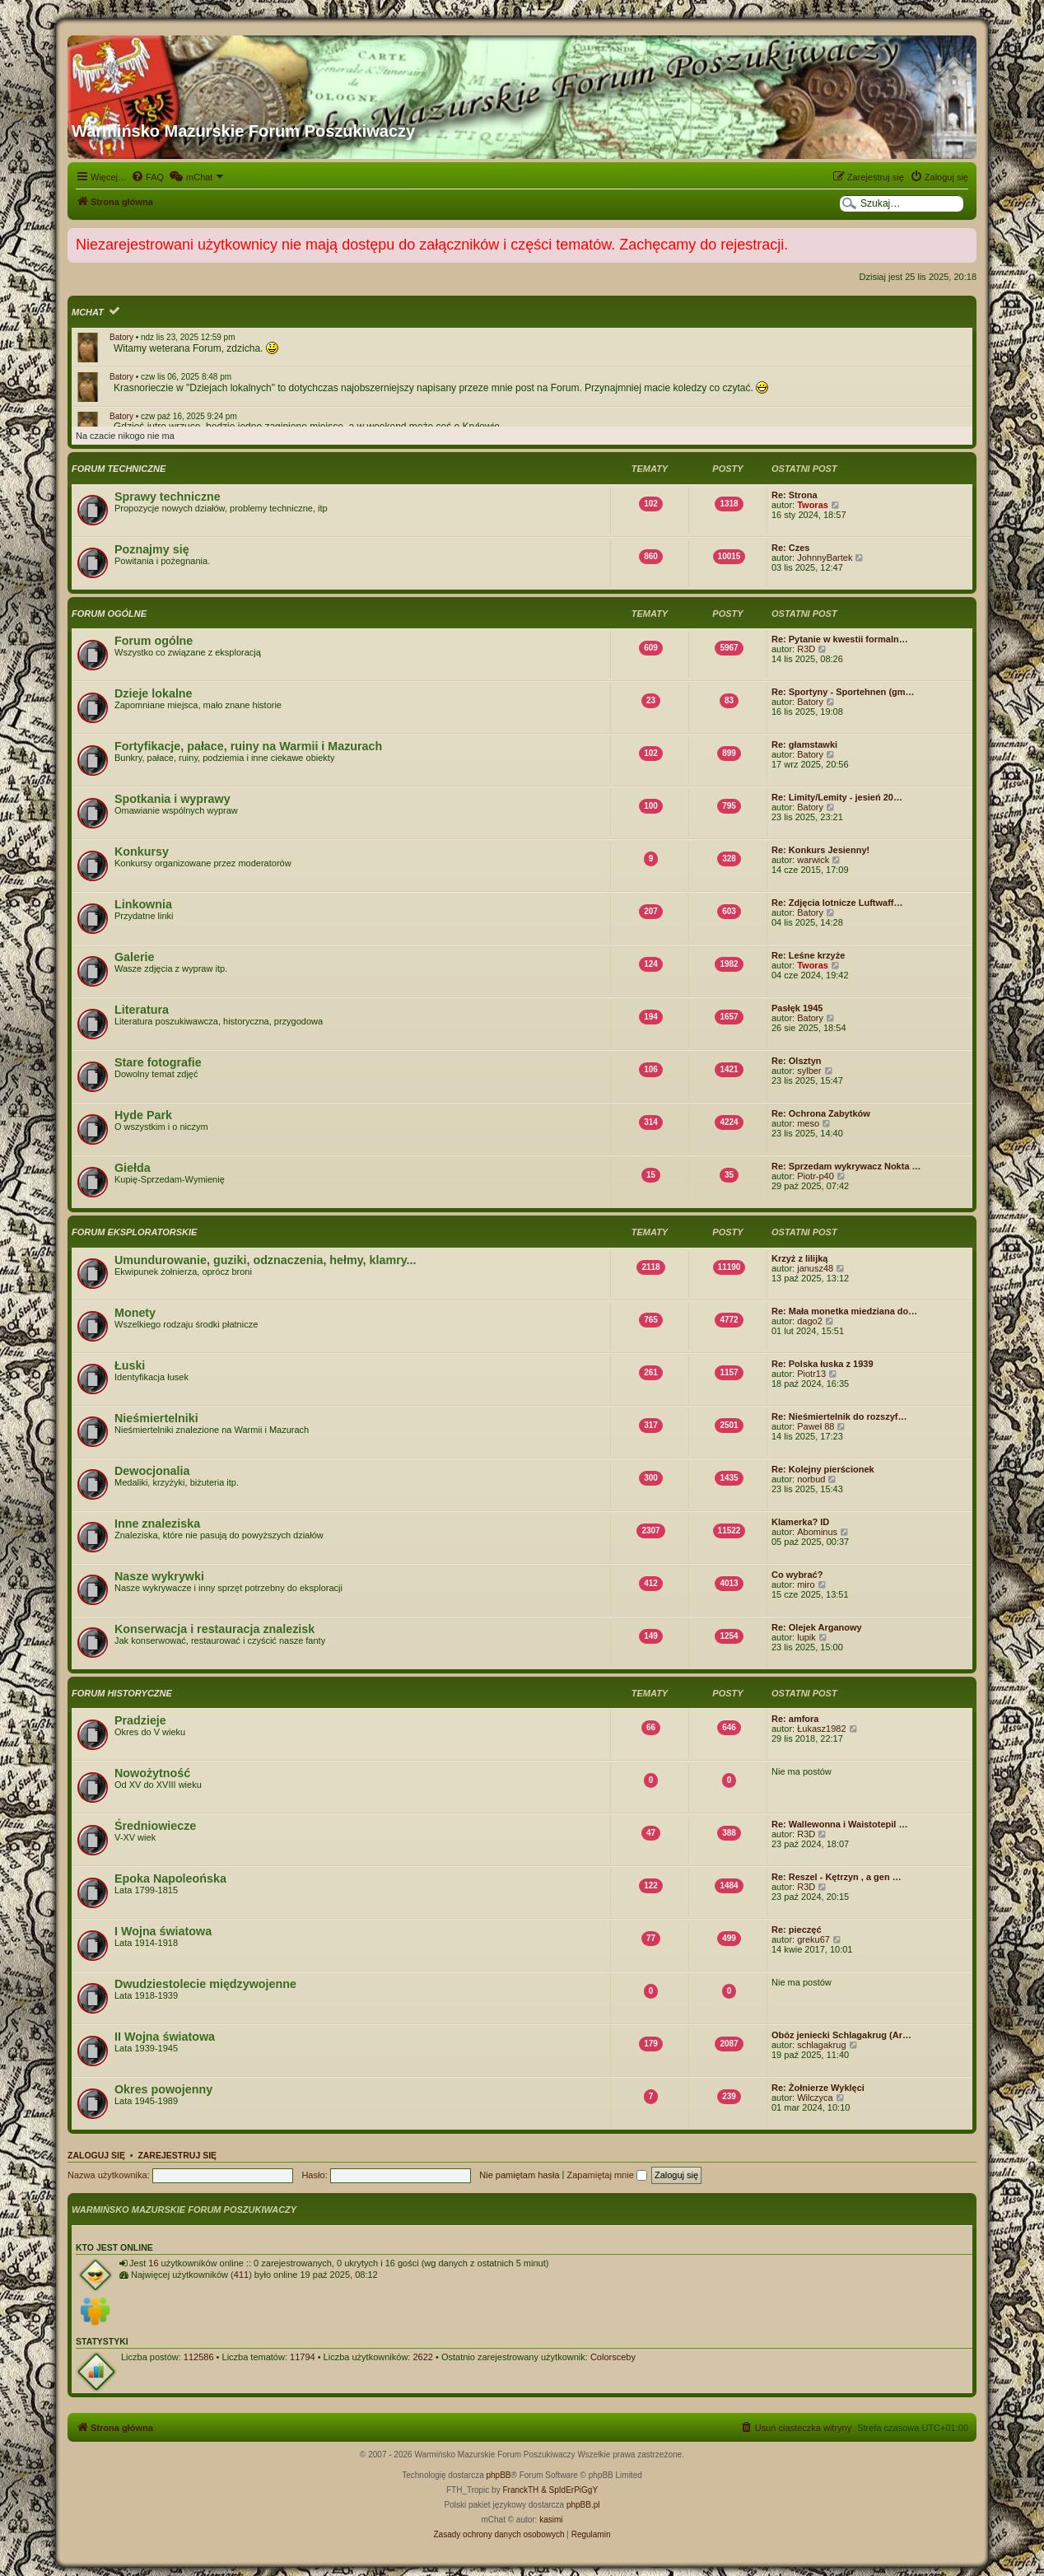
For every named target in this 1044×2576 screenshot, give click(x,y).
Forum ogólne (109, 613)
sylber (809, 1071)
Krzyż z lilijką (799, 1258)
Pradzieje (140, 1720)
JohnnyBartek (824, 557)
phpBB (499, 2475)
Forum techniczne (118, 469)
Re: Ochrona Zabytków (820, 1113)
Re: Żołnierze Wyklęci (818, 2088)
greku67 (813, 1939)
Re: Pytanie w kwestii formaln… (839, 639)
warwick (813, 860)
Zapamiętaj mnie (606, 2175)
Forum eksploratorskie (134, 1232)
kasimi (550, 2519)
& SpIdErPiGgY (569, 2489)
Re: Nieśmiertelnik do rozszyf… (839, 1416)
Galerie (134, 957)
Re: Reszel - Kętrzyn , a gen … (836, 1877)
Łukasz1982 (821, 1729)
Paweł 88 (815, 1426)
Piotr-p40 (815, 1176)
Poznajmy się (151, 549)
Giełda (132, 1167)
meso (808, 1123)
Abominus (817, 1532)
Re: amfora (794, 1719)
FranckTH (520, 2489)
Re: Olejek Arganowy (816, 1627)
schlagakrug (821, 2045)
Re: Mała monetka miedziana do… (844, 1311)
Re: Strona (794, 495)
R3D (806, 649)
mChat (88, 312)
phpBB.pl (583, 2504)
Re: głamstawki (804, 744)
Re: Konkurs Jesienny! (820, 850)
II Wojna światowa (164, 2036)
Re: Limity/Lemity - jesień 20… (836, 797)
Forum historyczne (122, 1693)
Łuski (129, 1365)
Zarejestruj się (177, 2155)
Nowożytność (152, 1773)
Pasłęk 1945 (797, 1008)
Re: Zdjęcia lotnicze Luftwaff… (837, 903)
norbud (811, 1479)
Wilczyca (814, 2097)
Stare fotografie (158, 1062)
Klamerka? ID (800, 1522)
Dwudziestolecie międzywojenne (205, 1983)
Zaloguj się (96, 2155)
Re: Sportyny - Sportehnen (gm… (843, 692)
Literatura (141, 1009)
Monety (135, 1312)
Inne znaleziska (157, 1523)
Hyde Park (143, 1115)
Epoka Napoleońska (170, 1878)
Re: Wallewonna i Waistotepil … (839, 1824)
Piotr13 (811, 1374)
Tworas (812, 505)
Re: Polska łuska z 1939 (822, 1364)
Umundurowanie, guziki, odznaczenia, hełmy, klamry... (265, 1260)
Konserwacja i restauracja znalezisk (214, 1629)
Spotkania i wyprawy (172, 798)
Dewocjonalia (151, 1470)
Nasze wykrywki (159, 1576)
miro (805, 1584)
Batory (121, 337)
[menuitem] (147, 177)
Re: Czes (790, 548)
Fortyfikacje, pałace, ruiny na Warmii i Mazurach (248, 746)
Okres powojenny (163, 2089)
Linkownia (143, 904)
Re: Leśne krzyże (808, 955)
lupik (806, 1637)
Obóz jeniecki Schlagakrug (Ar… (841, 2035)
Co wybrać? (797, 1575)
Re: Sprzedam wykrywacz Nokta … (846, 1166)
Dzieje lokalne (153, 693)
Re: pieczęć (796, 1929)
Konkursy (141, 851)
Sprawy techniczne (167, 496)
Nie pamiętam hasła (519, 2175)
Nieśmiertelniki (156, 1418)
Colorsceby (613, 2357)
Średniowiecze (155, 1825)
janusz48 (815, 1268)
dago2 (810, 1321)
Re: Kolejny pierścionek (822, 1469)
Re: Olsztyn (796, 1061)
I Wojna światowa (163, 1931)
